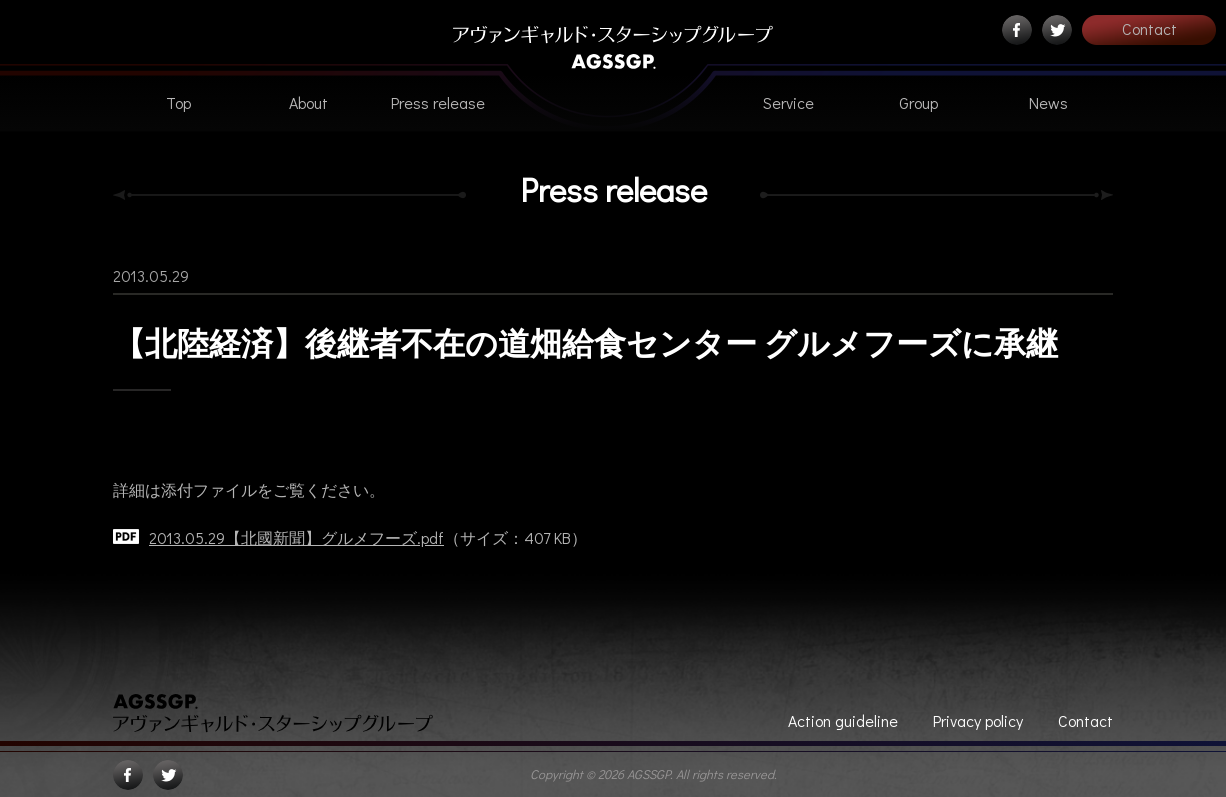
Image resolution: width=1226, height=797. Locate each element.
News (1048, 102)
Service (788, 102)
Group (918, 102)
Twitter (1057, 30)
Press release (438, 102)
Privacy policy (978, 720)
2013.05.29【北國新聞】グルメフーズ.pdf (296, 537)
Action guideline (843, 720)
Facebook (1017, 30)
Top (178, 102)
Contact (1149, 28)
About (308, 102)
